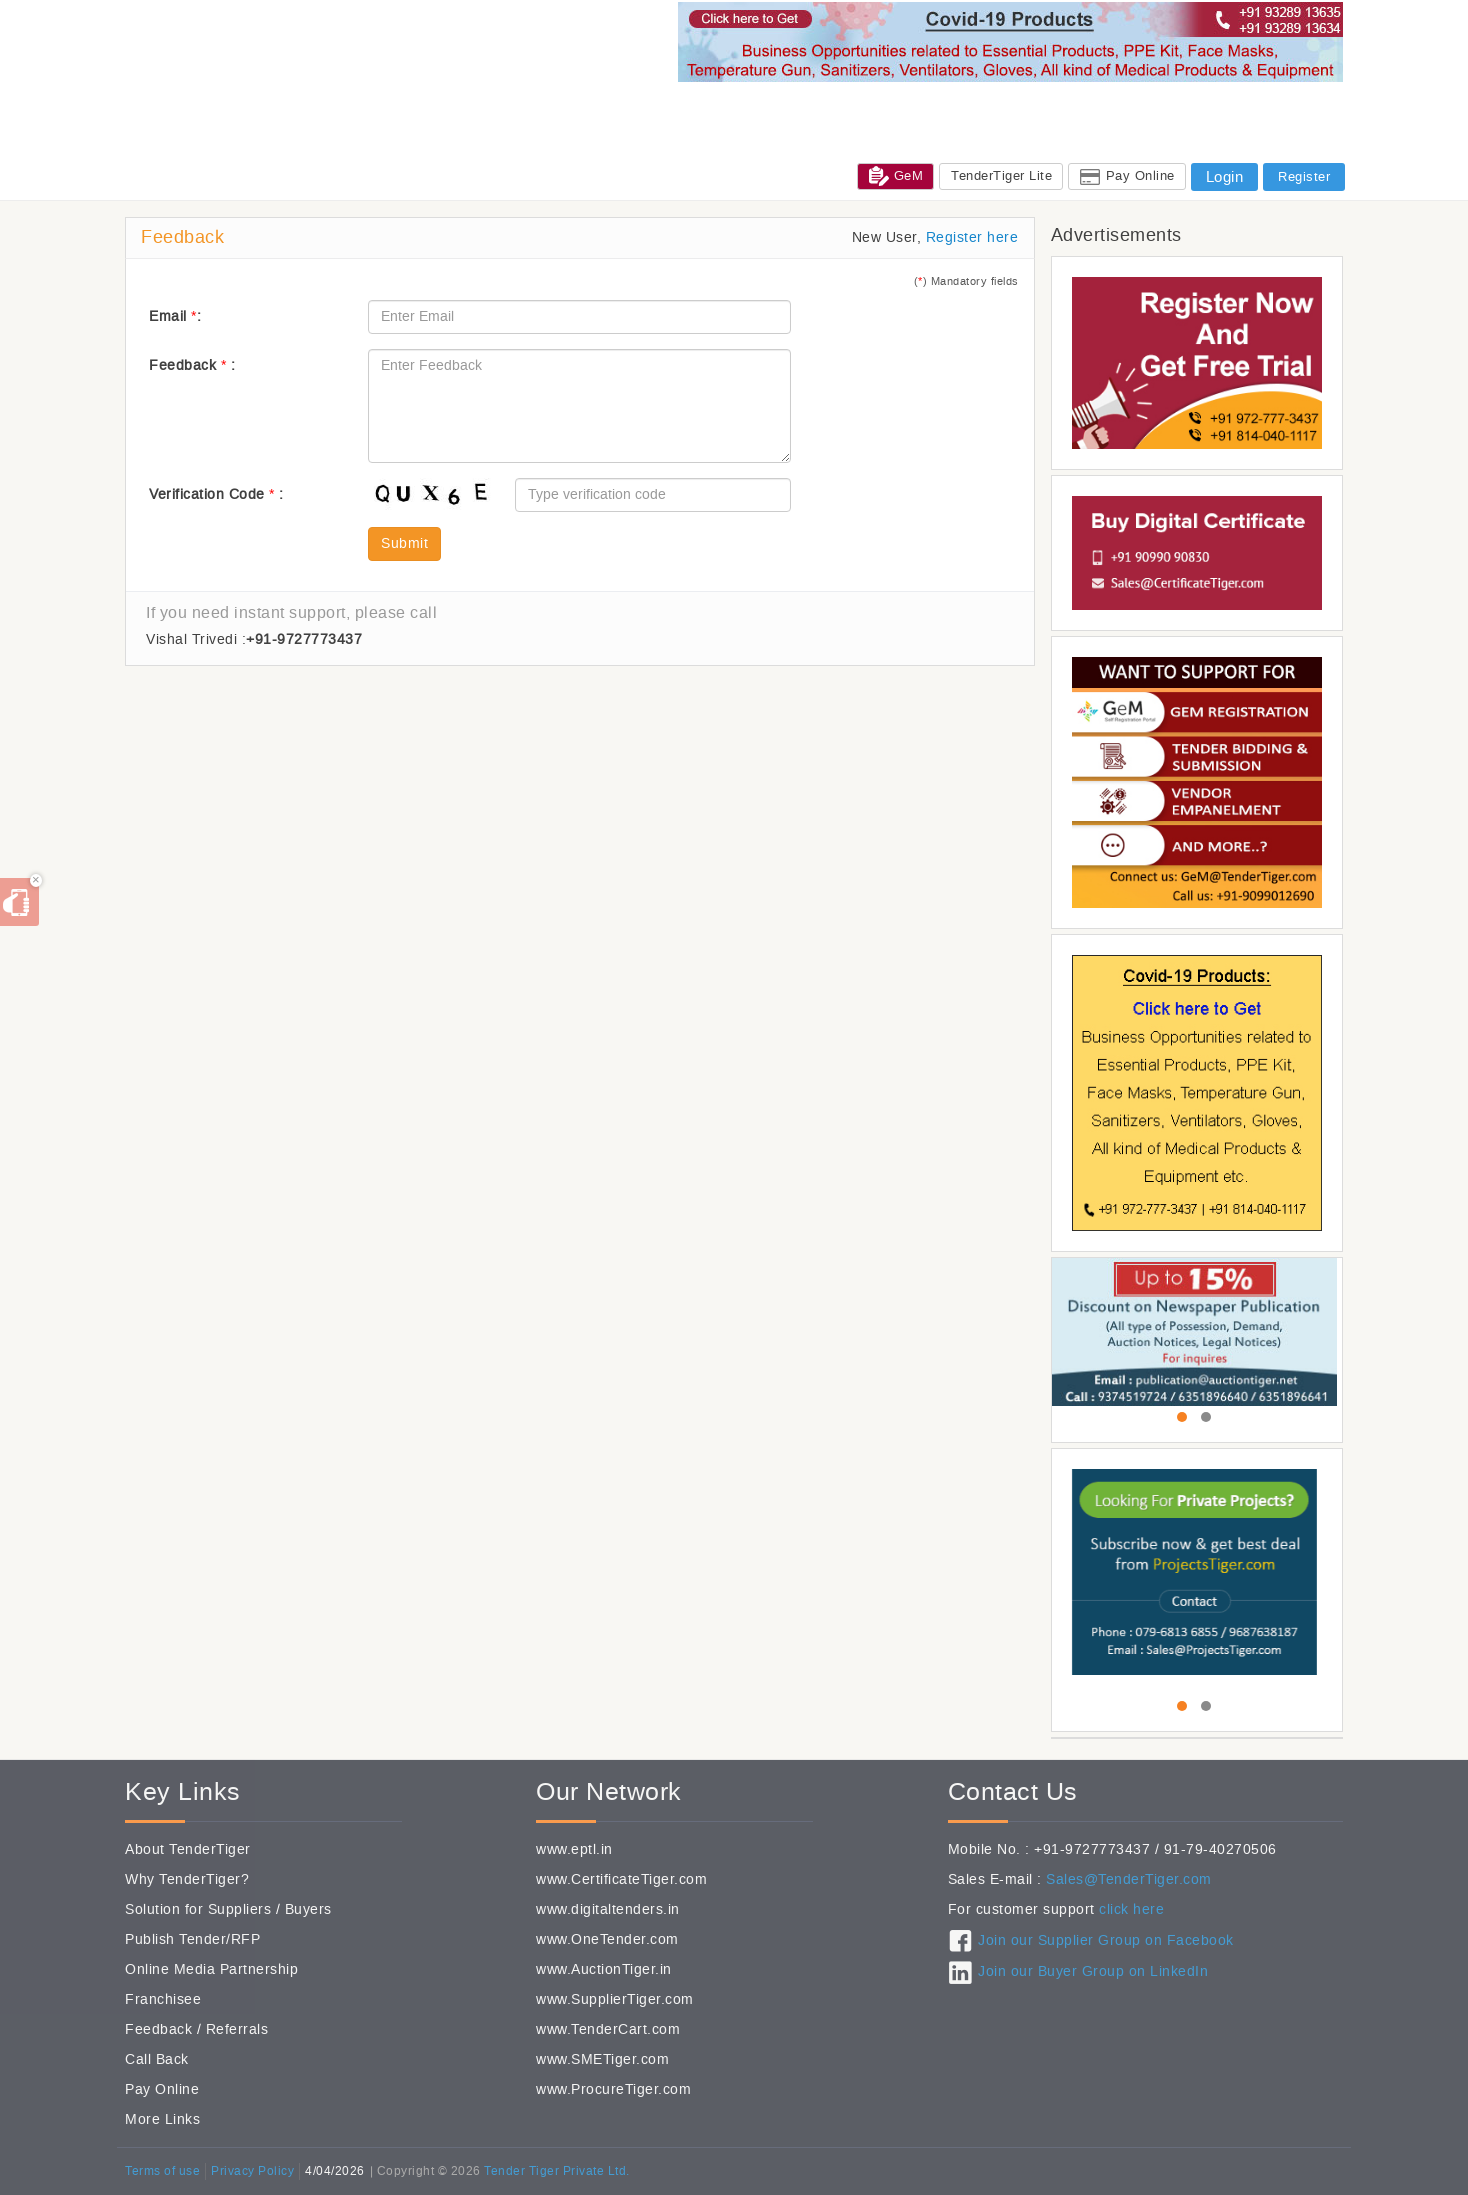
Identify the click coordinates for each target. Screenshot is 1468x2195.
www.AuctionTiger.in (604, 1969)
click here (1131, 1909)
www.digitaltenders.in (608, 1909)
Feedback (158, 2029)
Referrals (237, 2029)
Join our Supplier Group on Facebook (1106, 1940)
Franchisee (163, 1999)
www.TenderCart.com (608, 2029)
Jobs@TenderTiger (1171, 108)
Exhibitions (1010, 108)
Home (639, 108)
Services (1277, 108)
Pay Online (1140, 175)
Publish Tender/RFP (192, 1939)
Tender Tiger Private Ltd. (557, 2171)
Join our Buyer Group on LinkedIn (1093, 1971)
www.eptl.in (574, 1849)
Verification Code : (216, 494)
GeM (896, 176)
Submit (404, 543)
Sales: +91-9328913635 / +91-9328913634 (690, 135)
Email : (175, 316)
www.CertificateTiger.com (621, 1879)
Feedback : (192, 365)
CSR (1079, 108)
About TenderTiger (188, 1849)
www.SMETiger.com (602, 2059)
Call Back (157, 2059)
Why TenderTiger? (187, 1879)
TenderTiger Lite (1001, 175)
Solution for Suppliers (198, 1909)
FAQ (1322, 135)
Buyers (308, 1909)
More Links (162, 2119)
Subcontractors (907, 108)
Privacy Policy (252, 2171)
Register (1304, 176)
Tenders (702, 108)
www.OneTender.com (607, 1939)
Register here (972, 237)
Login (1225, 177)
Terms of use (162, 2171)
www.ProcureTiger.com (613, 2089)
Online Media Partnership (211, 1969)
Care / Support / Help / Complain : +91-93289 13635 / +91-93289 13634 (1065, 135)
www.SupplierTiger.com (615, 1999)
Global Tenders (793, 108)
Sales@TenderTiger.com (1129, 1879)
